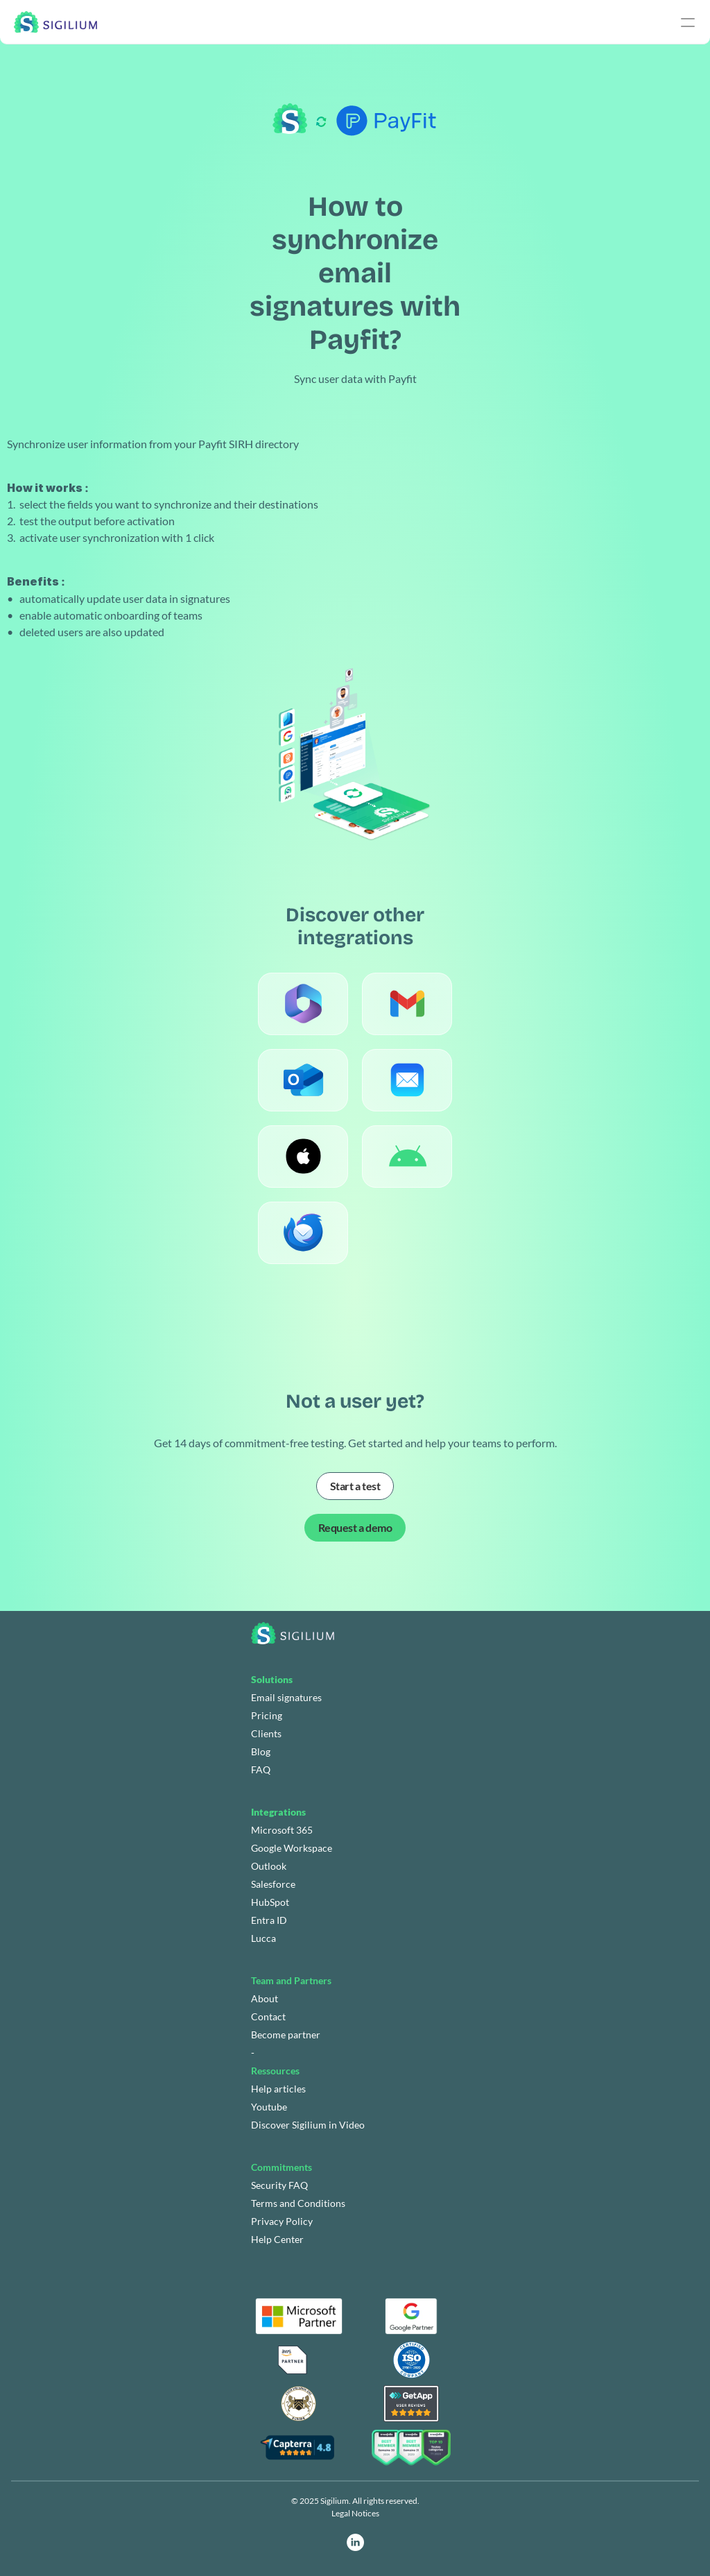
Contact (268, 2016)
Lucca (263, 1938)
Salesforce (273, 1884)
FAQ (260, 1769)
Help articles (278, 2089)
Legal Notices (355, 2513)
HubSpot (270, 1902)
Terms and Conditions (298, 2203)
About (264, 1998)
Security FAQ (279, 2185)
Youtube (269, 2107)
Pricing (266, 1715)
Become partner (285, 2034)
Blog (260, 1751)
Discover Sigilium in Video (308, 2125)
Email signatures (286, 1697)
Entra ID (269, 1920)
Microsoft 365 (282, 1830)
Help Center (277, 2239)
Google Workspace (291, 1848)
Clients (266, 1733)
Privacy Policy (282, 2221)
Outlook (268, 1866)
